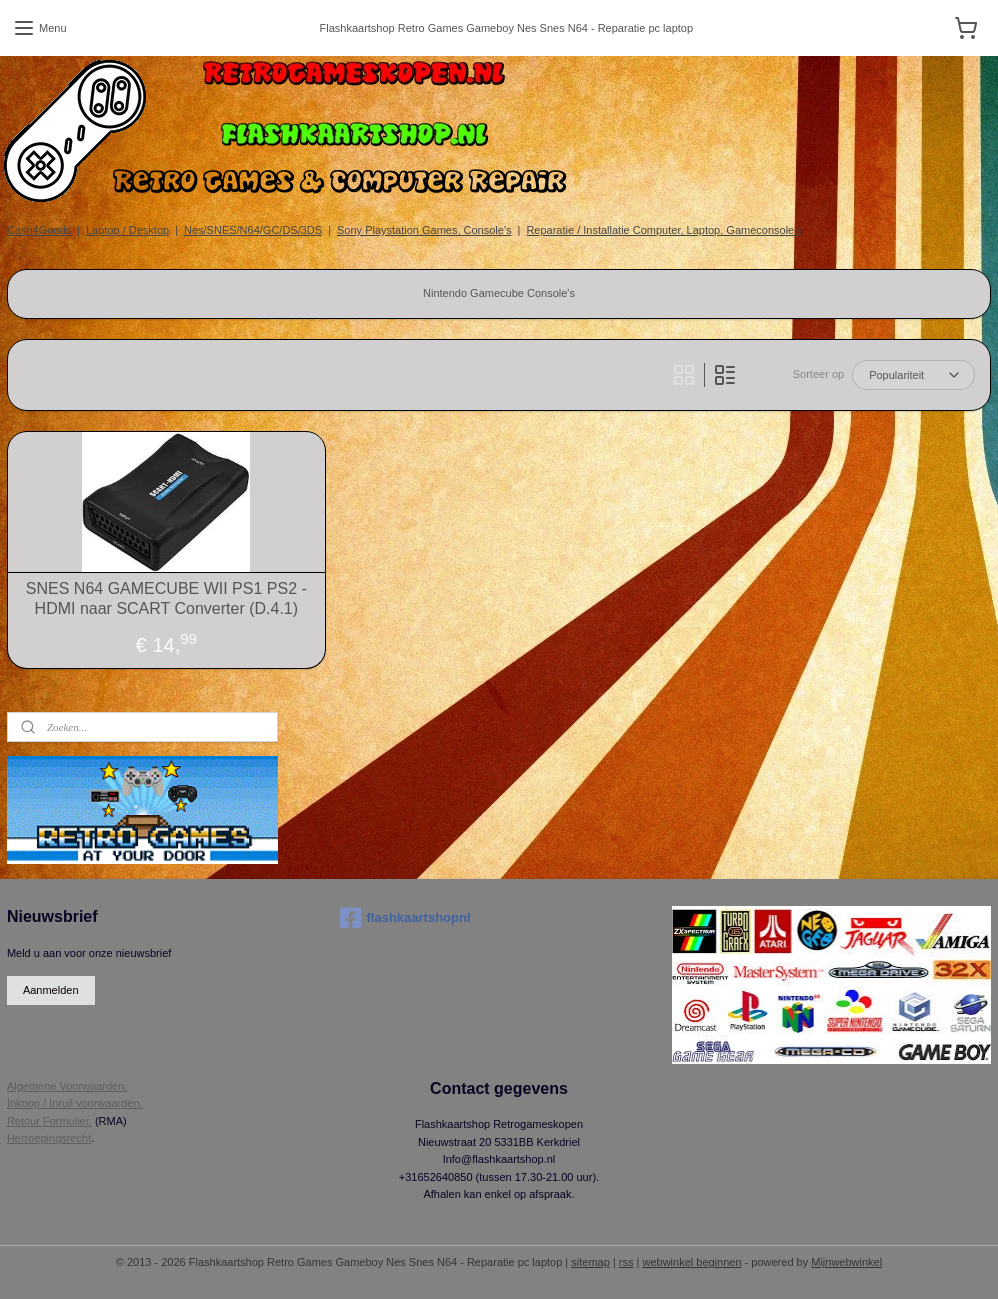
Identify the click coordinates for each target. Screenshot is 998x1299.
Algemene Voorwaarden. (67, 1086)
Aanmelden (51, 990)
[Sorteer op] (913, 375)
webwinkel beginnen (691, 1262)
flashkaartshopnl (405, 918)
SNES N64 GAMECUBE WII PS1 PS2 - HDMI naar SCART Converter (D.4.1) (166, 598)
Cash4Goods (39, 230)
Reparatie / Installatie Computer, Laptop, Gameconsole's (663, 230)
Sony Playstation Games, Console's (424, 230)
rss (626, 1262)
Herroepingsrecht (49, 1138)
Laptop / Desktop (127, 230)
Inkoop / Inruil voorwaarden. (75, 1103)
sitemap (590, 1262)
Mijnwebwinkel (846, 1262)
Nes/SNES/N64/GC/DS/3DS (253, 230)
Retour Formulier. (49, 1121)
